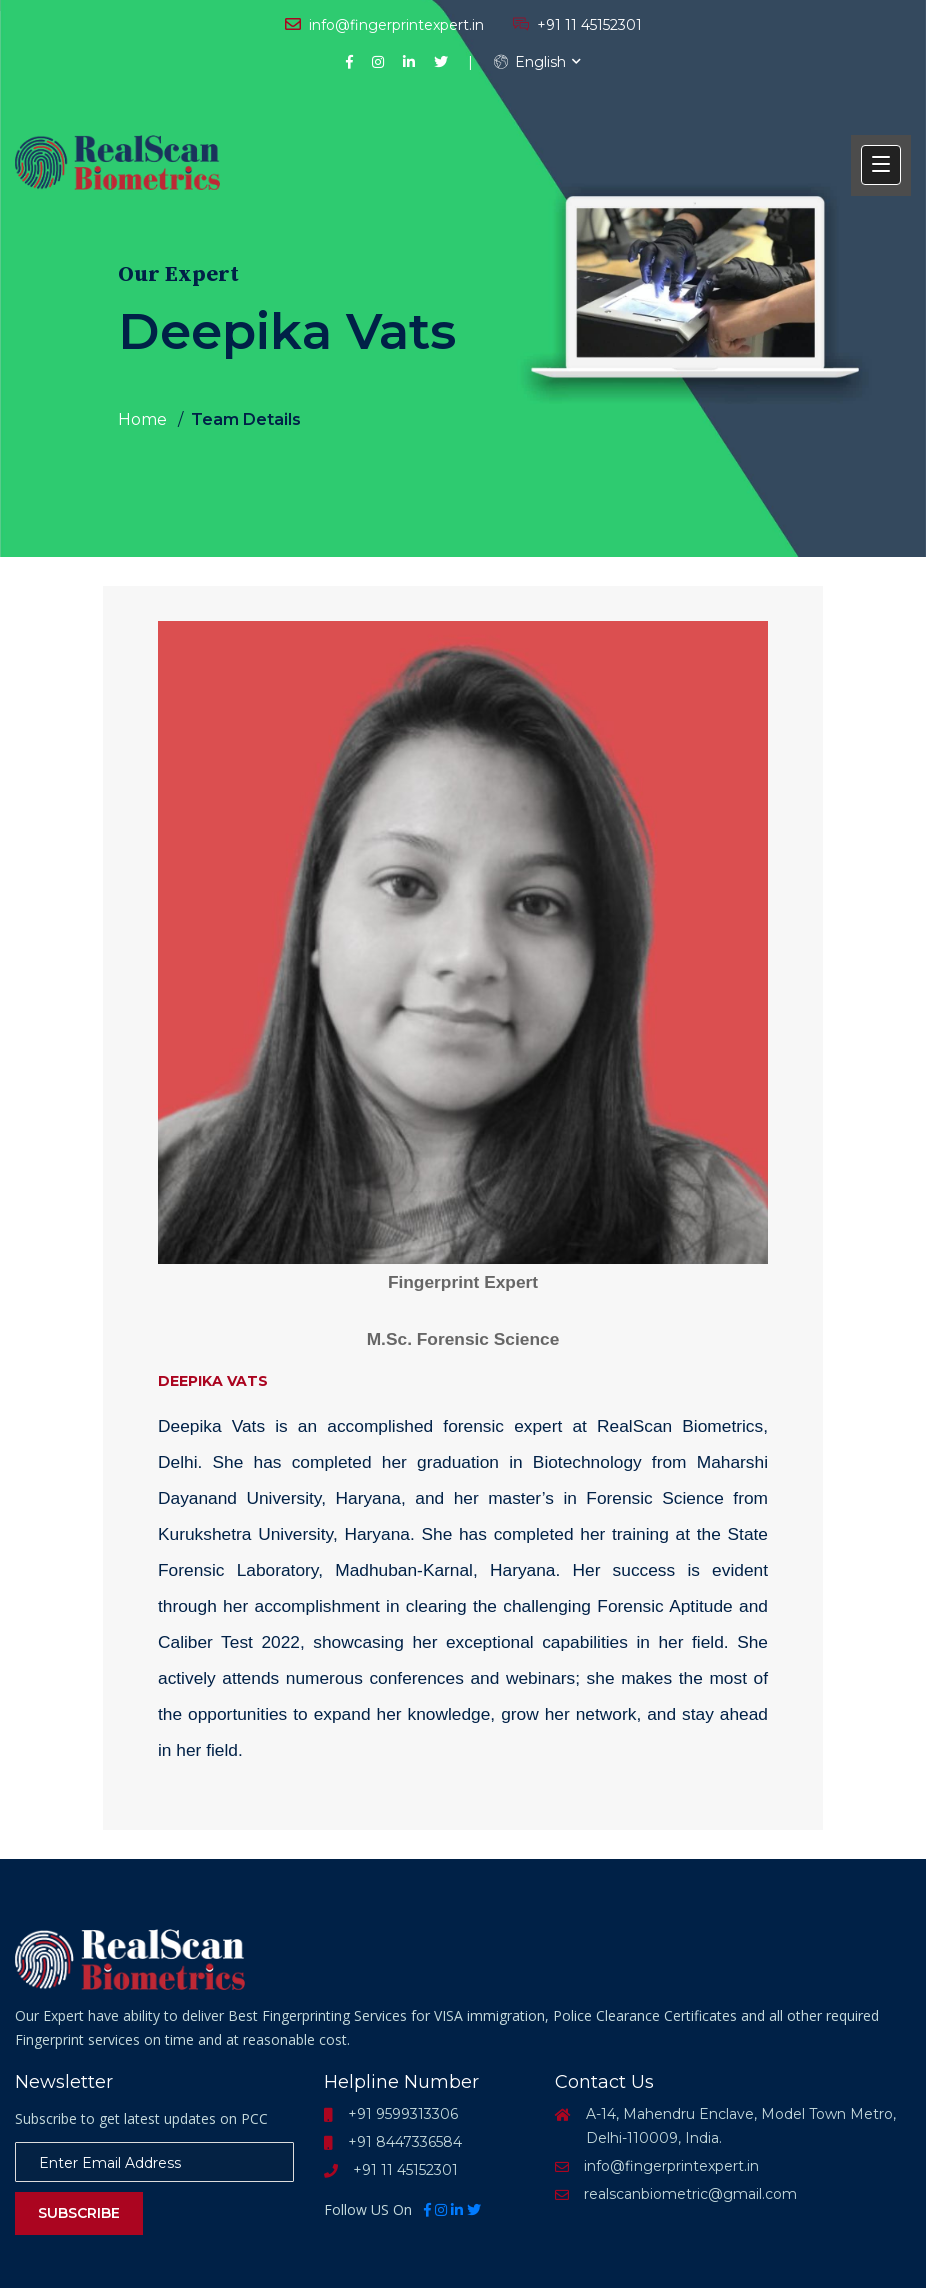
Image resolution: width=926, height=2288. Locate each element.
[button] (881, 165)
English (530, 62)
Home (142, 419)
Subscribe (79, 2213)
